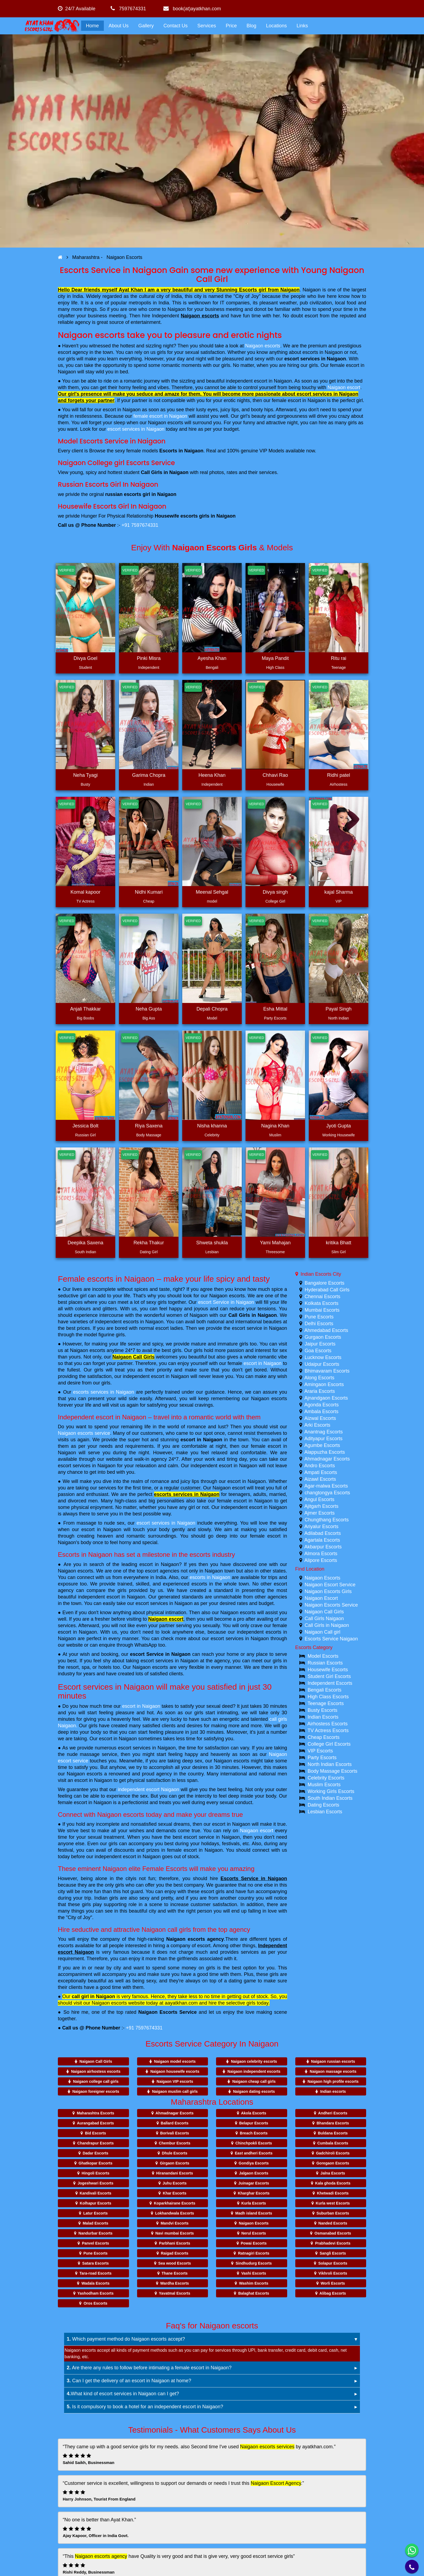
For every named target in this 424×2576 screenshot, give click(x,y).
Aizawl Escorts (320, 1479)
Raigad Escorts (174, 2253)
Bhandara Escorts (333, 2123)
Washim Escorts (253, 2283)
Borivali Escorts (174, 2133)
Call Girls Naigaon (324, 1618)
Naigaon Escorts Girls (328, 1591)
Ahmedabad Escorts (326, 1330)
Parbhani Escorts (174, 2243)
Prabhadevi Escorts (332, 2243)
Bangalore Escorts (325, 1283)
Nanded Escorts (332, 2223)
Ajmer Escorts (319, 1513)
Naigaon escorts (200, 315)
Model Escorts (323, 1656)
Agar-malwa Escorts (326, 1486)
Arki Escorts (317, 1425)
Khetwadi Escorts (333, 2193)
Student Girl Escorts (329, 1676)
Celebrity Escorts (326, 1778)
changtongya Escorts (327, 1492)
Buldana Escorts (332, 2133)
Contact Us (176, 25)
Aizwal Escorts (320, 1418)
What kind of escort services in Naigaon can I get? (123, 2393)
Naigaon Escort (321, 1598)
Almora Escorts (320, 1553)
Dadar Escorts (95, 2153)
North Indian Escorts (330, 1764)
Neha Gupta (148, 1009)
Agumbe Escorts (322, 1445)
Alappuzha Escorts (324, 1452)
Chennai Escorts (322, 1296)
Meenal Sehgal (212, 892)
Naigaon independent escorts (253, 2071)
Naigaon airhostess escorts (96, 2071)
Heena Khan (212, 775)
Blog (251, 25)
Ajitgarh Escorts (321, 1506)
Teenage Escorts (325, 1703)
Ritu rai (338, 658)
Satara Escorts (95, 2263)
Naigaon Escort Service (330, 1584)
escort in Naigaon (263, 1363)
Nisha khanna (212, 1126)
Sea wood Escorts (174, 2263)
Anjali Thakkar (85, 1009)
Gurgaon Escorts (323, 1337)
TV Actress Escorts (328, 1730)
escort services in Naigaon (315, 358)
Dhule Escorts (174, 2153)
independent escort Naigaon (148, 1789)
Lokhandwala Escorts (174, 2213)
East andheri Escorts (254, 2153)
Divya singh (275, 892)
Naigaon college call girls (95, 2081)
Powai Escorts (254, 2243)
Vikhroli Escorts (332, 2273)
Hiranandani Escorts (174, 2173)
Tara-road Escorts (96, 2273)
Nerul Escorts (253, 2233)
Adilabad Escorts (322, 1533)
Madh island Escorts (253, 2213)
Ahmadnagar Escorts (327, 1459)
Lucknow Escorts (323, 1357)
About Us (119, 25)
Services (206, 25)
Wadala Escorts (95, 2283)
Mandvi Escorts (174, 2223)
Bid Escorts (95, 2133)
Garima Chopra (148, 775)
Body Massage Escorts (332, 1771)
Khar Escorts (174, 2193)
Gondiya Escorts (254, 2163)
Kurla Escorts (253, 2203)
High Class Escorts (328, 1696)
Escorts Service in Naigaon (254, 1878)
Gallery (146, 25)
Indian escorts (333, 2091)
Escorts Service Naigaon (331, 1638)
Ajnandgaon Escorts (326, 1398)
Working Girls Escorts (331, 1791)
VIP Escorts (320, 1750)
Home (92, 25)
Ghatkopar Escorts (95, 2163)
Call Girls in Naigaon (252, 1315)
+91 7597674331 (140, 525)
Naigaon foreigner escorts (95, 2091)
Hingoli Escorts (96, 2173)
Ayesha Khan (212, 658)
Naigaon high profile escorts (333, 2081)
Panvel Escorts (95, 2243)
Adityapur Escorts (323, 1438)
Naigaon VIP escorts (175, 2081)
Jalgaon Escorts (253, 2173)
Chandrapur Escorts (95, 2143)
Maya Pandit (275, 658)
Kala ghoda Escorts (332, 2183)
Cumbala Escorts (332, 2143)
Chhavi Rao (275, 775)
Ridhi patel (338, 775)
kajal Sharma (338, 892)
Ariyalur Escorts (321, 1526)
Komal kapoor (85, 892)
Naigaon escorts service (84, 1433)
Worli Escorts (333, 2283)
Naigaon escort (343, 387)
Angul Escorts (319, 1499)
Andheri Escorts (332, 2113)
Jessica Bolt (85, 1126)
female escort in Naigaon (160, 416)
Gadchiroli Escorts (332, 2153)
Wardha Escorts (174, 2283)
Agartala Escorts (322, 1540)
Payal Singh (339, 1009)
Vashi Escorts (253, 2273)
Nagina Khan (275, 1126)
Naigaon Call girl (322, 1632)
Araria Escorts (319, 1391)
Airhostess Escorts (327, 1723)
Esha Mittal (275, 1009)
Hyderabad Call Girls (327, 1289)
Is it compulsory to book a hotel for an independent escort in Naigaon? (145, 2406)
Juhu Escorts (175, 2183)
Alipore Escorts (320, 1560)
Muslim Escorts (324, 1784)
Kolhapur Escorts (95, 2203)
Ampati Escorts (320, 1472)
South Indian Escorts (330, 1798)
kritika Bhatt (338, 1242)
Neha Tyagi (85, 775)
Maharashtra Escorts (95, 2113)
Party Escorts (322, 1757)
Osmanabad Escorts (332, 2233)
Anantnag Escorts (323, 1432)
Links (302, 25)
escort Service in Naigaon (226, 1302)
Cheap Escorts (324, 1737)
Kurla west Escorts (333, 2203)
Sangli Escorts (333, 2253)
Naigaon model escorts (175, 2061)
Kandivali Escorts (95, 2193)
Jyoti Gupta (338, 1126)
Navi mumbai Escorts (174, 2233)
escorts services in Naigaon (103, 1392)
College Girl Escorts (329, 1744)
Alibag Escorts (332, 2293)
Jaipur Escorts (320, 1344)
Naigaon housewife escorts (174, 2071)
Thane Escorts (174, 2273)
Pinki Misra (149, 658)
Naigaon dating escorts (254, 2091)
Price (231, 25)
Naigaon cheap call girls (254, 2081)
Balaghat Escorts (253, 2293)
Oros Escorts (95, 2303)
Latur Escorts (95, 2213)
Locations (276, 25)
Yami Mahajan (275, 1242)
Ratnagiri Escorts (253, 2253)
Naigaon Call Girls (133, 1357)
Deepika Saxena (85, 1242)
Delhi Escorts (319, 1323)
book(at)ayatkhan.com (192, 8)
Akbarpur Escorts (323, 1546)
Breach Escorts (254, 2133)
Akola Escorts (253, 2113)
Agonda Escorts (321, 1404)
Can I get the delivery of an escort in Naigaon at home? (129, 2380)
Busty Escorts (322, 1710)
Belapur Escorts (253, 2123)
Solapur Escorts (332, 2263)
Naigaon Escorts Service (167, 2012)
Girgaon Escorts (174, 2163)
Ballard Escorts (174, 2123)
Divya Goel (85, 658)
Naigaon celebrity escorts (254, 2061)
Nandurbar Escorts (95, 2233)
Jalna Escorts (332, 2173)
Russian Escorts (325, 1663)
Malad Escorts (95, 2223)
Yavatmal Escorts (174, 2293)
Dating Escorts (323, 1805)
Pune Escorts (319, 1317)
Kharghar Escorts (253, 2193)
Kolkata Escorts (322, 1303)
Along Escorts (319, 1377)
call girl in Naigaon (93, 1996)
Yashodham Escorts (95, 2293)
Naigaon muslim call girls (175, 2091)
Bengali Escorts (325, 1690)
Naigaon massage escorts (333, 2071)
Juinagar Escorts (253, 2183)
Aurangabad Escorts (95, 2123)
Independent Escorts (330, 1683)
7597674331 (128, 8)
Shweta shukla (212, 1242)
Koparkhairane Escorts (174, 2203)
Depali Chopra (211, 1009)
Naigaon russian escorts (333, 2061)
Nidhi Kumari (149, 892)
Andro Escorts (319, 1465)
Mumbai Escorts (322, 1310)
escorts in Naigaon (210, 1577)
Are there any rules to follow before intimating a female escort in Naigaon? (149, 2367)
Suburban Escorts (332, 2213)
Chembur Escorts (174, 2143)
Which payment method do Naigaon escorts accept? (126, 2339)
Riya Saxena (149, 1126)
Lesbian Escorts (325, 1811)
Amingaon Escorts (324, 1384)
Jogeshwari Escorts (95, 2183)
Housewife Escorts (328, 1669)
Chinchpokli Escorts (253, 2143)
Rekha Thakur (149, 1242)
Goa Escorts (318, 1350)
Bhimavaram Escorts (327, 1371)
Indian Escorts (323, 1717)
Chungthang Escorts (327, 1519)
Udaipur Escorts (322, 1364)
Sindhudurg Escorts (254, 2263)
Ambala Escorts (321, 1411)
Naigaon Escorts (322, 1578)
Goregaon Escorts (332, 2163)
